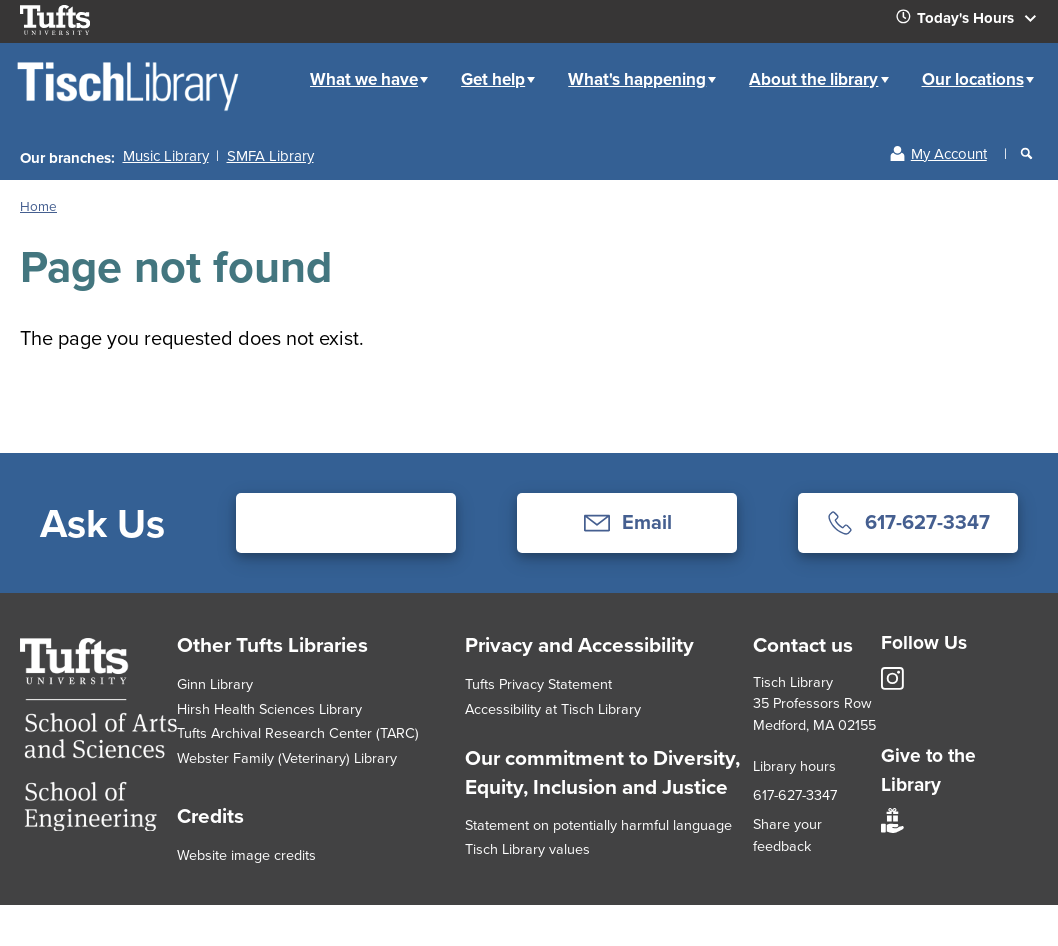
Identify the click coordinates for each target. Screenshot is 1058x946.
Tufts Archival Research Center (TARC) (298, 733)
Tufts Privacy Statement (538, 684)
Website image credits (246, 855)
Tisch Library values (527, 849)
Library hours (794, 766)
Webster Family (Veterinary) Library (287, 758)
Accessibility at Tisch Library (553, 709)
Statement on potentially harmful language (598, 825)
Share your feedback (787, 835)
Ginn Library (215, 684)
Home (274, 63)
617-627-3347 (795, 795)
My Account (949, 154)
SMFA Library (270, 156)
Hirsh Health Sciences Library (269, 709)
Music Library (166, 156)
